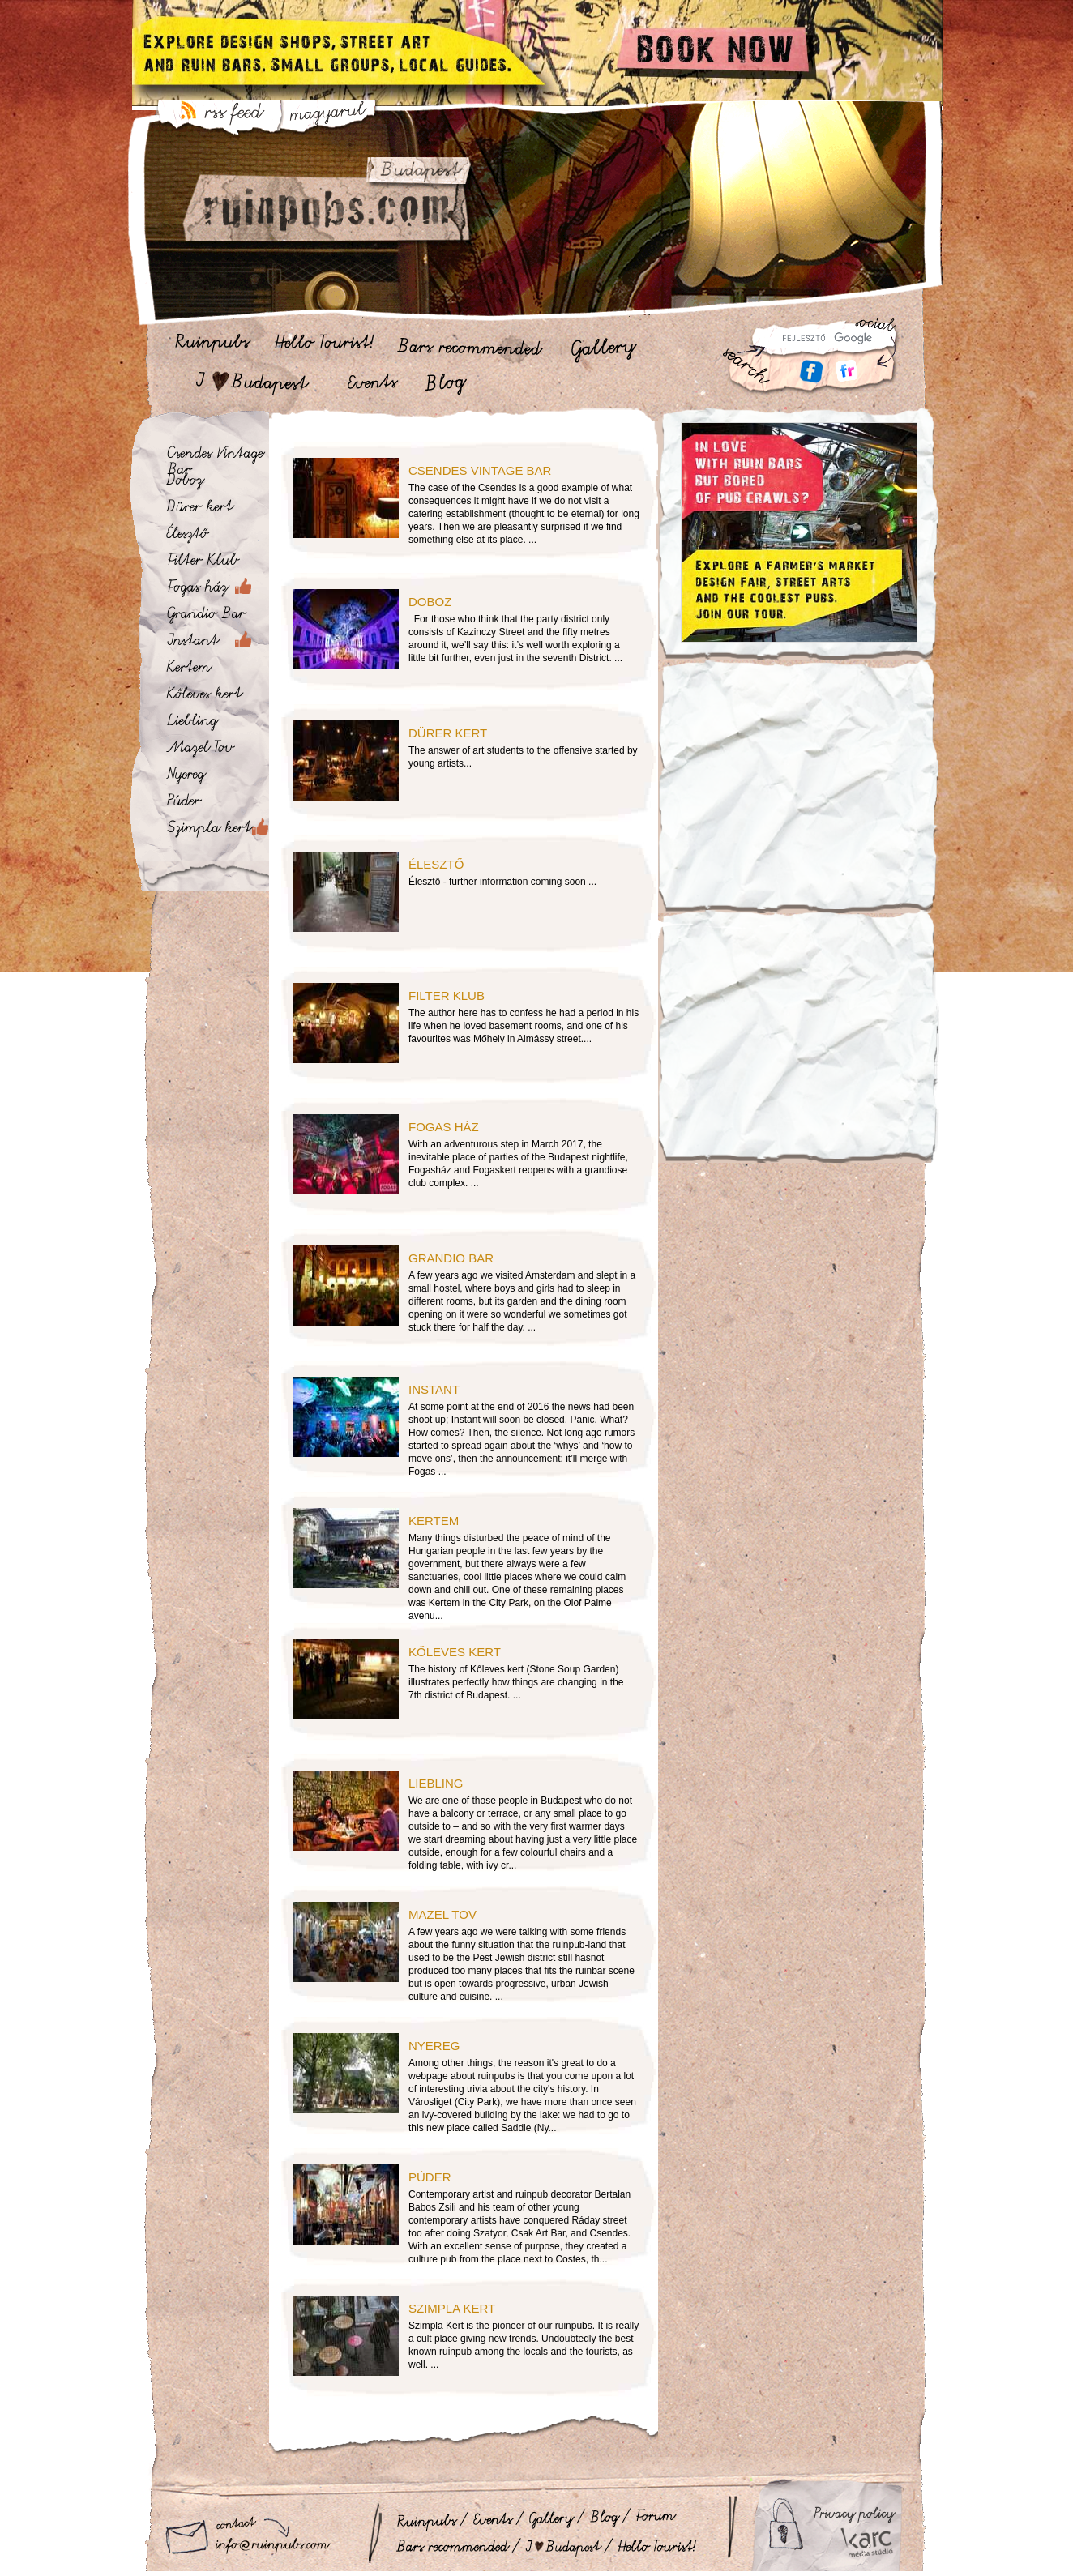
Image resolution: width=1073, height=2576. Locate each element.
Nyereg (434, 2046)
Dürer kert (447, 733)
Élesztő (436, 864)
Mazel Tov (442, 1914)
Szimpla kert (451, 2308)
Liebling (436, 1783)
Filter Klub (446, 995)
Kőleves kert (454, 1652)
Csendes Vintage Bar (479, 470)
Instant (434, 1389)
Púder (429, 2177)
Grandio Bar (451, 1258)
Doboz (429, 602)
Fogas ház (443, 1127)
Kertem (433, 1520)
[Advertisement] (798, 796)
